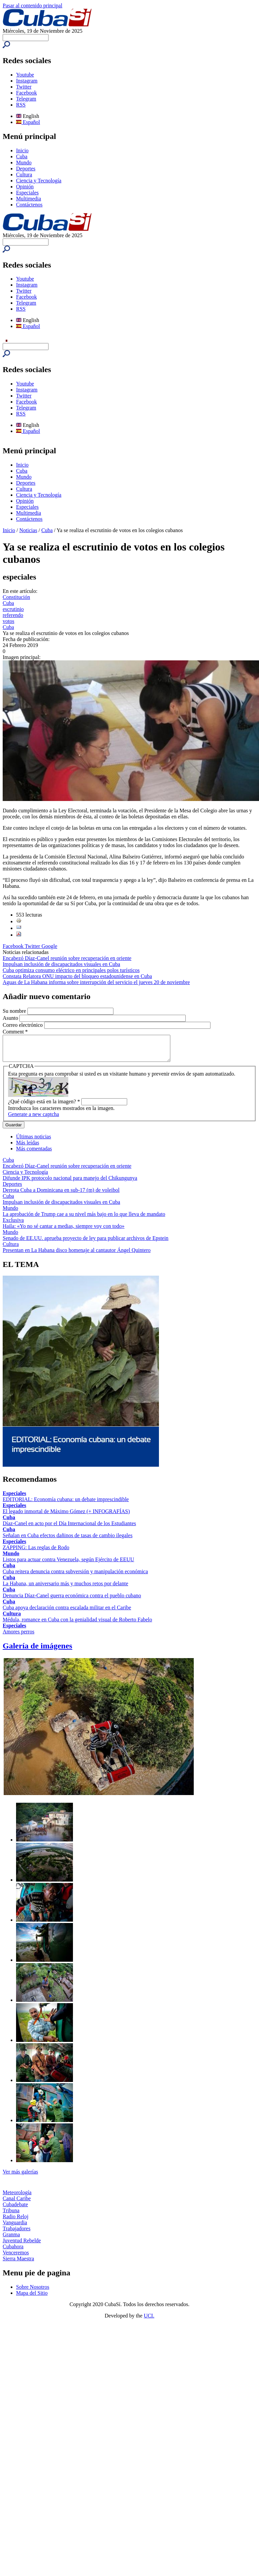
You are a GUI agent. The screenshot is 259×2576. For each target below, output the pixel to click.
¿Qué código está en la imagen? (44, 1106)
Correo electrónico (23, 1025)
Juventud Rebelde (22, 2245)
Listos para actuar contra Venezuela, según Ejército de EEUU (68, 1564)
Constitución (16, 597)
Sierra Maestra (18, 2263)
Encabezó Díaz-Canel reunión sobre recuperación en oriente (67, 958)
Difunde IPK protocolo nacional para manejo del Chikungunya (70, 1183)
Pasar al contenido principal (32, 5)
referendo (13, 615)
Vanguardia (15, 2227)
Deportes (25, 168)
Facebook (26, 93)
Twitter (23, 87)
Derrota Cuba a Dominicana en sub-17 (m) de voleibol (61, 1195)
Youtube (25, 74)
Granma (11, 2239)
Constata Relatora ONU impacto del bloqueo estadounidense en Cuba (77, 976)
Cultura (24, 174)
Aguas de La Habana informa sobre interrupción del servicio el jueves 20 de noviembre (96, 982)
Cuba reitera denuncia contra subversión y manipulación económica (75, 1576)
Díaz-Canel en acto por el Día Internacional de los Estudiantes (69, 1528)
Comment (15, 1031)
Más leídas (27, 1147)
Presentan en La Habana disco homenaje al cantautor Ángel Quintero (77, 1255)
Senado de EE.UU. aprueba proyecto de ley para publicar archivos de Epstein (85, 1243)
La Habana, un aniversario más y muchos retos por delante (65, 1588)
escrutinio (13, 609)
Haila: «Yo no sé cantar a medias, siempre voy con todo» (63, 1231)
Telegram (26, 99)
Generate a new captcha (33, 1119)
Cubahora (13, 2251)
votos (8, 621)
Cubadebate (15, 2209)
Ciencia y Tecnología (38, 180)
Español (28, 122)
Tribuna (11, 2215)
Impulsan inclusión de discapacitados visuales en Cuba (61, 964)
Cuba (21, 156)
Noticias (28, 530)
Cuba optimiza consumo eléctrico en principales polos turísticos (71, 970)
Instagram (26, 81)
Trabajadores (16, 2233)
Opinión (24, 186)
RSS (20, 105)
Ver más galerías (20, 2177)
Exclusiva (13, 1225)
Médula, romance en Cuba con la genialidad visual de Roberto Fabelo (77, 1624)
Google (49, 946)
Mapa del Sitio (32, 2298)
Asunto (11, 1018)
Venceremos (16, 2257)
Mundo (23, 162)
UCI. (149, 2320)
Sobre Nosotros (32, 2292)
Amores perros (18, 1636)
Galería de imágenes (37, 1650)
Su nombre (15, 1011)
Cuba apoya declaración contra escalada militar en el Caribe (67, 1612)
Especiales (27, 192)
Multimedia (28, 198)
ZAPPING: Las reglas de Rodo (36, 1552)
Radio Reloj (15, 2221)
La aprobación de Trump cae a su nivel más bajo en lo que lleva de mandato (84, 1219)
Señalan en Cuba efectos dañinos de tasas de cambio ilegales (68, 1540)
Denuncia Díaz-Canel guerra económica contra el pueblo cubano (72, 1600)
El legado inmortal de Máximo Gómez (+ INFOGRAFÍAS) (66, 1516)
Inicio (22, 150)
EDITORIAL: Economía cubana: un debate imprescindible (66, 1504)
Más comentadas (34, 1153)
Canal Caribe (17, 2203)
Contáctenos (29, 204)
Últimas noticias (33, 1141)
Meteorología (17, 2197)
